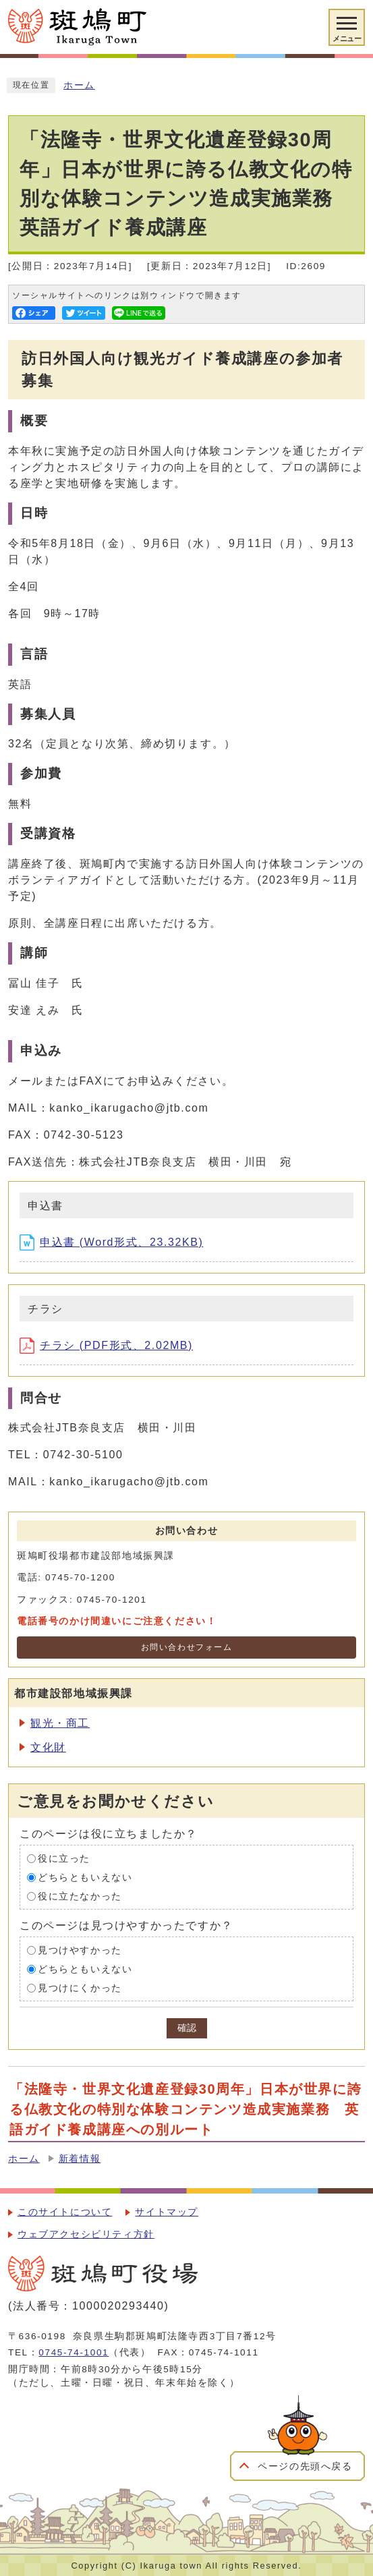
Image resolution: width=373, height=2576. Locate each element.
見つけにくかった (80, 1988)
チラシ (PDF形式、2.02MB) (106, 1345)
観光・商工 (60, 1723)
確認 (186, 2028)
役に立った (64, 1859)
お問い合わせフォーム (187, 1647)
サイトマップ (166, 2212)
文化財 (48, 1747)
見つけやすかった (80, 1950)
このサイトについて (65, 2212)
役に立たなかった (80, 1896)
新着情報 (80, 2159)
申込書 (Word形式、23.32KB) (111, 1242)
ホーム (79, 85)
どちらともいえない (85, 1877)
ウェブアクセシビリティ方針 (86, 2234)
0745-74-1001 (73, 2352)
